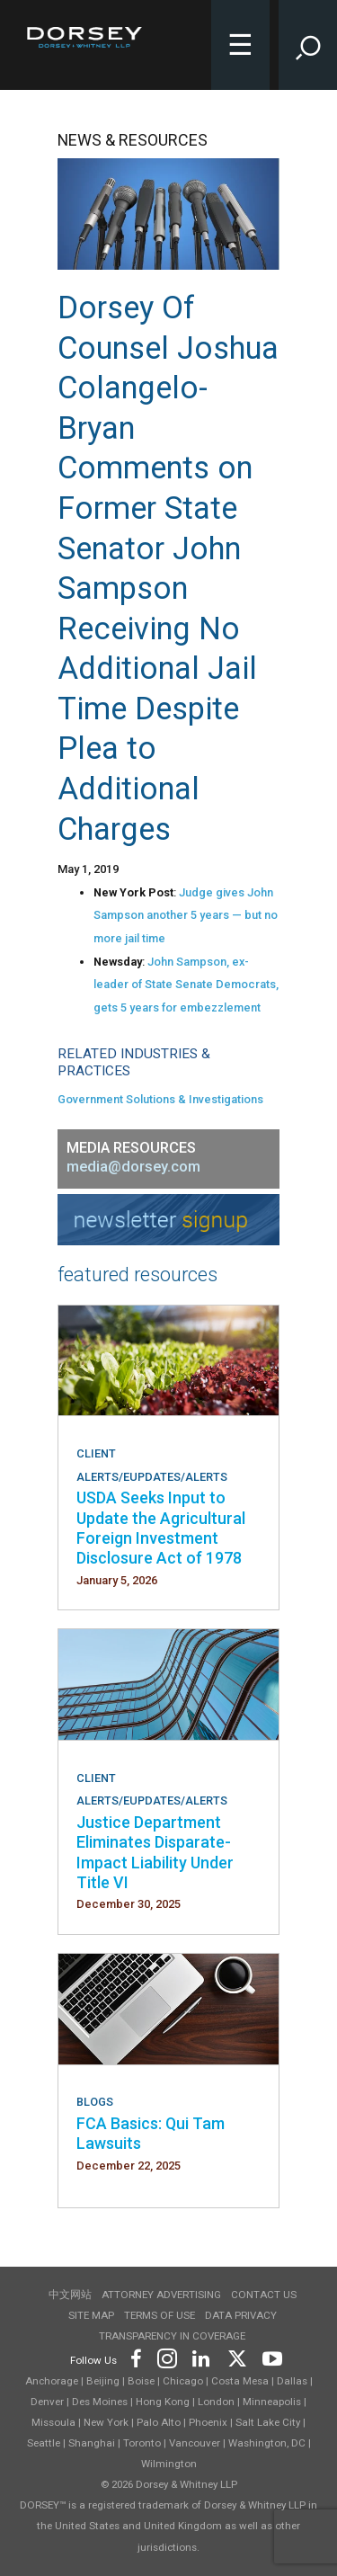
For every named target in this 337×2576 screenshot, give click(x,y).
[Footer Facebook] (135, 2357)
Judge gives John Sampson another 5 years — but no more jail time (185, 915)
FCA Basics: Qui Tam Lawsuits (150, 2133)
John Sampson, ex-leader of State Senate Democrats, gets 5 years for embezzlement (186, 984)
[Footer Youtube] (269, 2357)
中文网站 (70, 2294)
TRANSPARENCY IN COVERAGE (172, 2336)
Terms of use (159, 2315)
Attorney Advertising (161, 2294)
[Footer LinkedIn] (201, 2357)
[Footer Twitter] (236, 2357)
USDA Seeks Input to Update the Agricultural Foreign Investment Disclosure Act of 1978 (160, 1527)
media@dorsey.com (133, 1166)
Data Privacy (241, 2315)
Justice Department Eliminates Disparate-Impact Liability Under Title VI (155, 1852)
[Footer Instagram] (166, 2357)
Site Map (91, 2315)
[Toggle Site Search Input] (308, 45)
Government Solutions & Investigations (160, 1099)
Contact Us (264, 2294)
